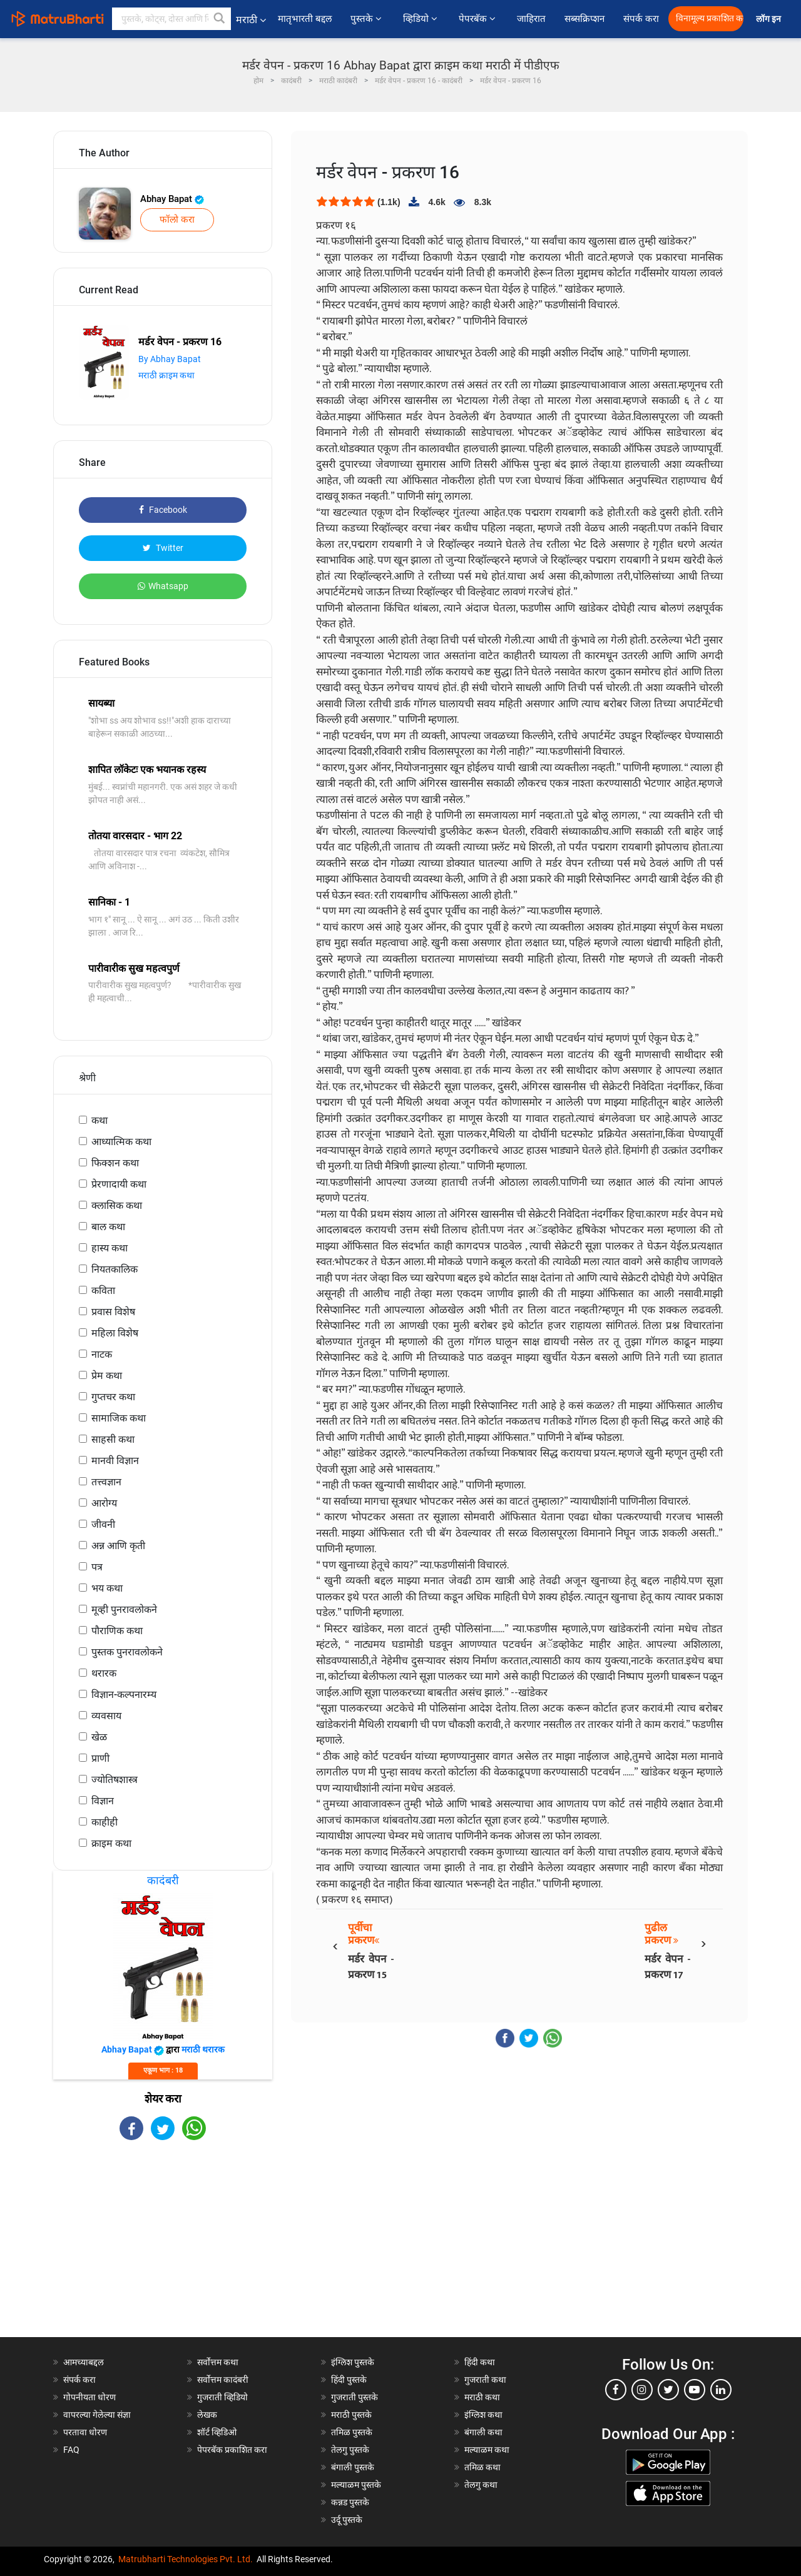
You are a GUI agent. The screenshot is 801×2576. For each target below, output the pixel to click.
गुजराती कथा (485, 2380)
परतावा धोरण (86, 2432)
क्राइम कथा (111, 1843)
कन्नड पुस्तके (350, 2502)
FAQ (71, 2450)
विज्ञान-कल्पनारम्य (123, 1694)
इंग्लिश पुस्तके (352, 2362)
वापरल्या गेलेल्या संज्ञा (97, 2415)
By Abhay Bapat (169, 359)
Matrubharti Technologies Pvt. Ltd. (185, 2559)
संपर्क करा (641, 19)
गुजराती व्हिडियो (222, 2397)
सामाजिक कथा (118, 1418)
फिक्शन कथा (115, 1163)
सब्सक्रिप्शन (584, 19)
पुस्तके (367, 19)
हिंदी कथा (479, 2362)
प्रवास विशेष (113, 1312)
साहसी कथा (113, 1439)
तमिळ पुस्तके (351, 2432)
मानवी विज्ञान (115, 1461)
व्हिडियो (421, 19)
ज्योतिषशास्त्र (114, 1780)
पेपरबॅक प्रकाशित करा (232, 2450)
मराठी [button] (251, 20)
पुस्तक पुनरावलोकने (127, 1652)
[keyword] (171, 19)
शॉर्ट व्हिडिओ (217, 2432)
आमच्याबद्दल (83, 2362)
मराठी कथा (482, 2397)
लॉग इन (770, 19)
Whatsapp (163, 586)
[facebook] (615, 2389)
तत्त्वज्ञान (106, 1482)
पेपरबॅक (478, 19)
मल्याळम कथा (486, 2450)
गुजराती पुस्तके (354, 2397)
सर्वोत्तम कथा (217, 2362)
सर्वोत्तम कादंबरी (222, 2380)
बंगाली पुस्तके (352, 2467)
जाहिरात (531, 19)
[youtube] (694, 2389)
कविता (103, 1290)
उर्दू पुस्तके (346, 2520)
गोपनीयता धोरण (89, 2397)
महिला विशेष (114, 1333)
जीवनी (103, 1524)
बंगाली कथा (483, 2432)
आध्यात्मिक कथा (121, 1142)
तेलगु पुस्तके (350, 2450)
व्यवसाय (106, 1716)
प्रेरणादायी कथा (118, 1184)
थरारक (103, 1673)
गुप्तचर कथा (113, 1397)
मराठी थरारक (203, 2049)
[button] (219, 19)
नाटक (101, 1354)
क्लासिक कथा (116, 1205)
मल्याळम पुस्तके (356, 2485)
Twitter (163, 548)
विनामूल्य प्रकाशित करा (709, 18)
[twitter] (668, 2389)
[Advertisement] (162, 2249)
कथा (99, 1120)
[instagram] (642, 2389)
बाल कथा (108, 1227)
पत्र (97, 1567)
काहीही (104, 1822)
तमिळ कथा (482, 2467)
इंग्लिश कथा (483, 2415)
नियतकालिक (114, 1269)
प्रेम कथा (106, 1375)
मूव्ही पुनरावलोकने (124, 1609)
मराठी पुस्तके (351, 2415)
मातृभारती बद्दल (305, 19)
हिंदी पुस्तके (349, 2380)
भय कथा (107, 1588)
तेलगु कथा (480, 2485)
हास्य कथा (109, 1248)
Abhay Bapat (172, 199)
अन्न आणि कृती (118, 1546)
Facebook (163, 510)
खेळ (99, 1737)
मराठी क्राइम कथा (166, 375)
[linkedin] (721, 2389)
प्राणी (100, 1758)
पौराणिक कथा (117, 1631)
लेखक (207, 2415)
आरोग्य (104, 1503)
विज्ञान (102, 1801)
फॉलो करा (177, 219)
